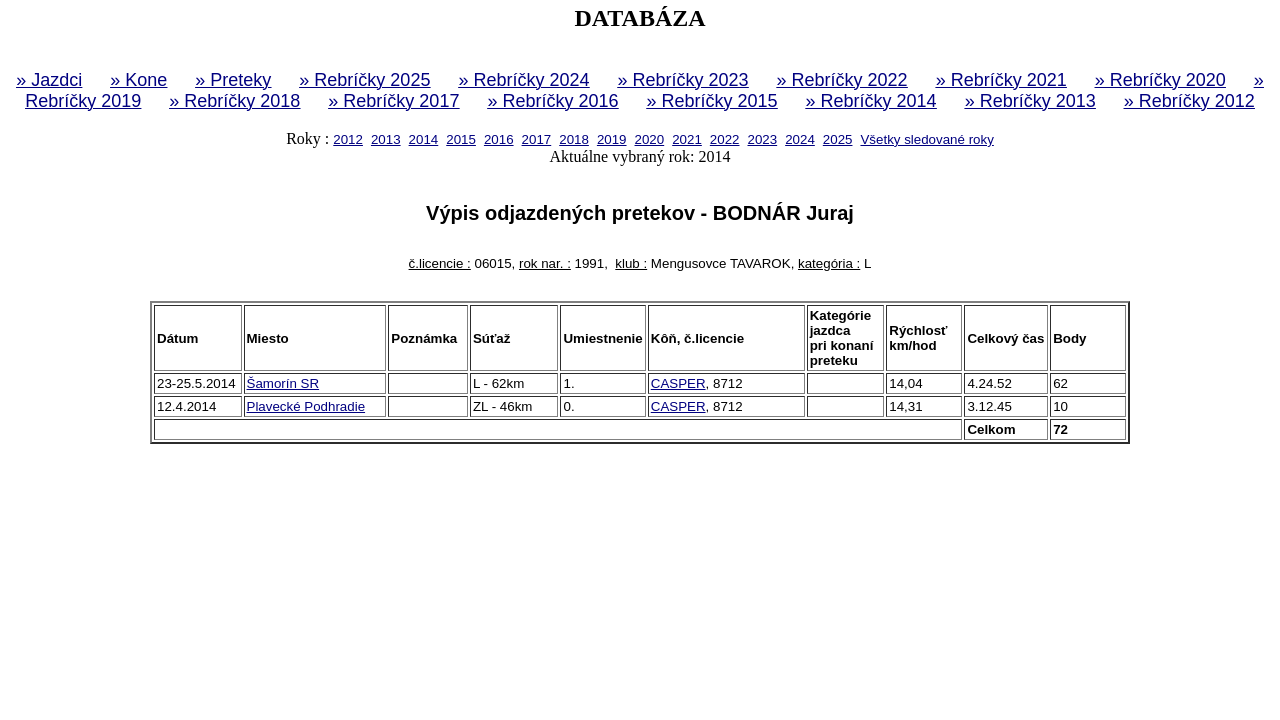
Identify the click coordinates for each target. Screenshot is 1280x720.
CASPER (678, 383)
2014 (424, 139)
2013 (386, 139)
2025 (838, 139)
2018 (574, 139)
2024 (800, 139)
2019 (612, 139)
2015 (461, 139)
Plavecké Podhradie (306, 406)
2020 (650, 139)
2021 (687, 139)
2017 (537, 139)
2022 (725, 139)
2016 (499, 139)
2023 (763, 139)
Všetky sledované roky (926, 139)
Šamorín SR (283, 383)
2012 (348, 139)
